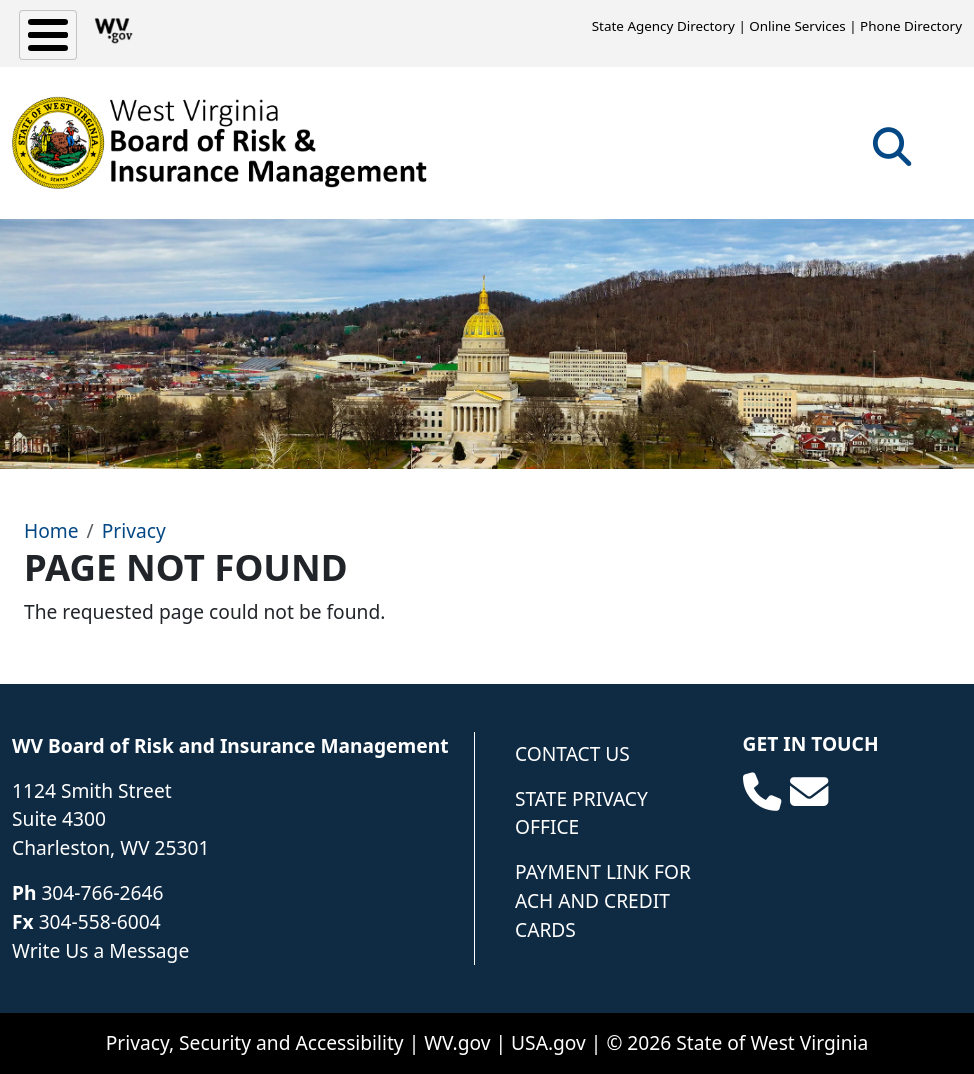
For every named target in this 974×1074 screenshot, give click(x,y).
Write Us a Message (100, 950)
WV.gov (457, 1042)
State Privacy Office (581, 813)
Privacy (134, 530)
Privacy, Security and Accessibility (255, 1042)
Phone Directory (911, 26)
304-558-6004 (100, 921)
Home (51, 530)
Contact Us (572, 753)
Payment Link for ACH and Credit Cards (603, 900)
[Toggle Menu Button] (48, 35)
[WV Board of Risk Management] (220, 143)
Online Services (797, 26)
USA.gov (548, 1042)
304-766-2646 (102, 892)
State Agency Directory (663, 26)
